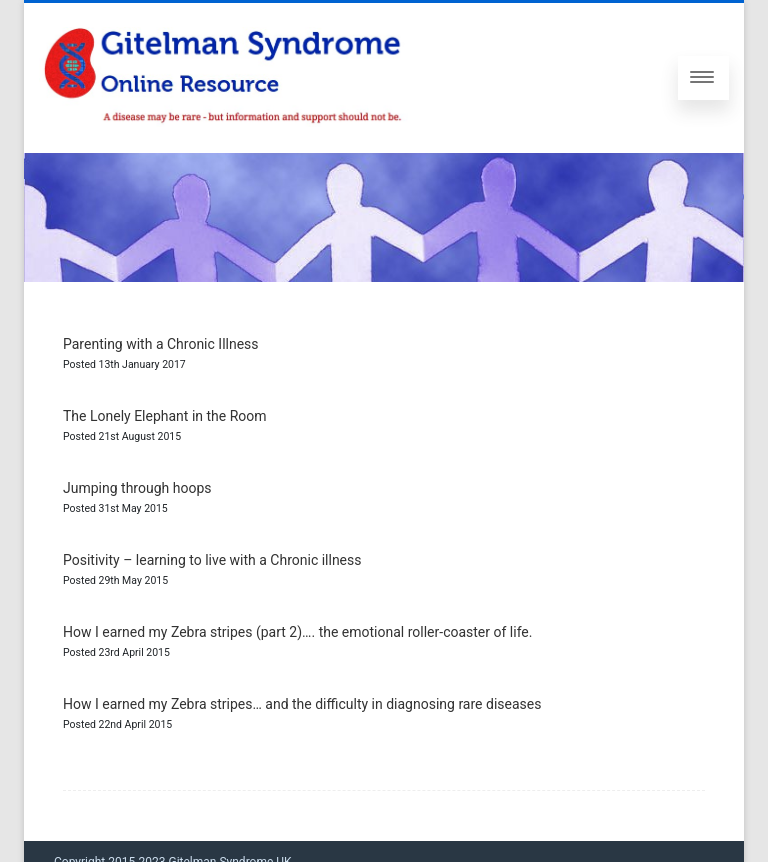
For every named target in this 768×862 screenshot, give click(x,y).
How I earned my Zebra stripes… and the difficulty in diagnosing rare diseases (302, 704)
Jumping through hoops (137, 488)
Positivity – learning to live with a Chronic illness (212, 560)
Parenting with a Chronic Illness (161, 344)
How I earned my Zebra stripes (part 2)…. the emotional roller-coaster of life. (297, 632)
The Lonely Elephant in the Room (165, 416)
